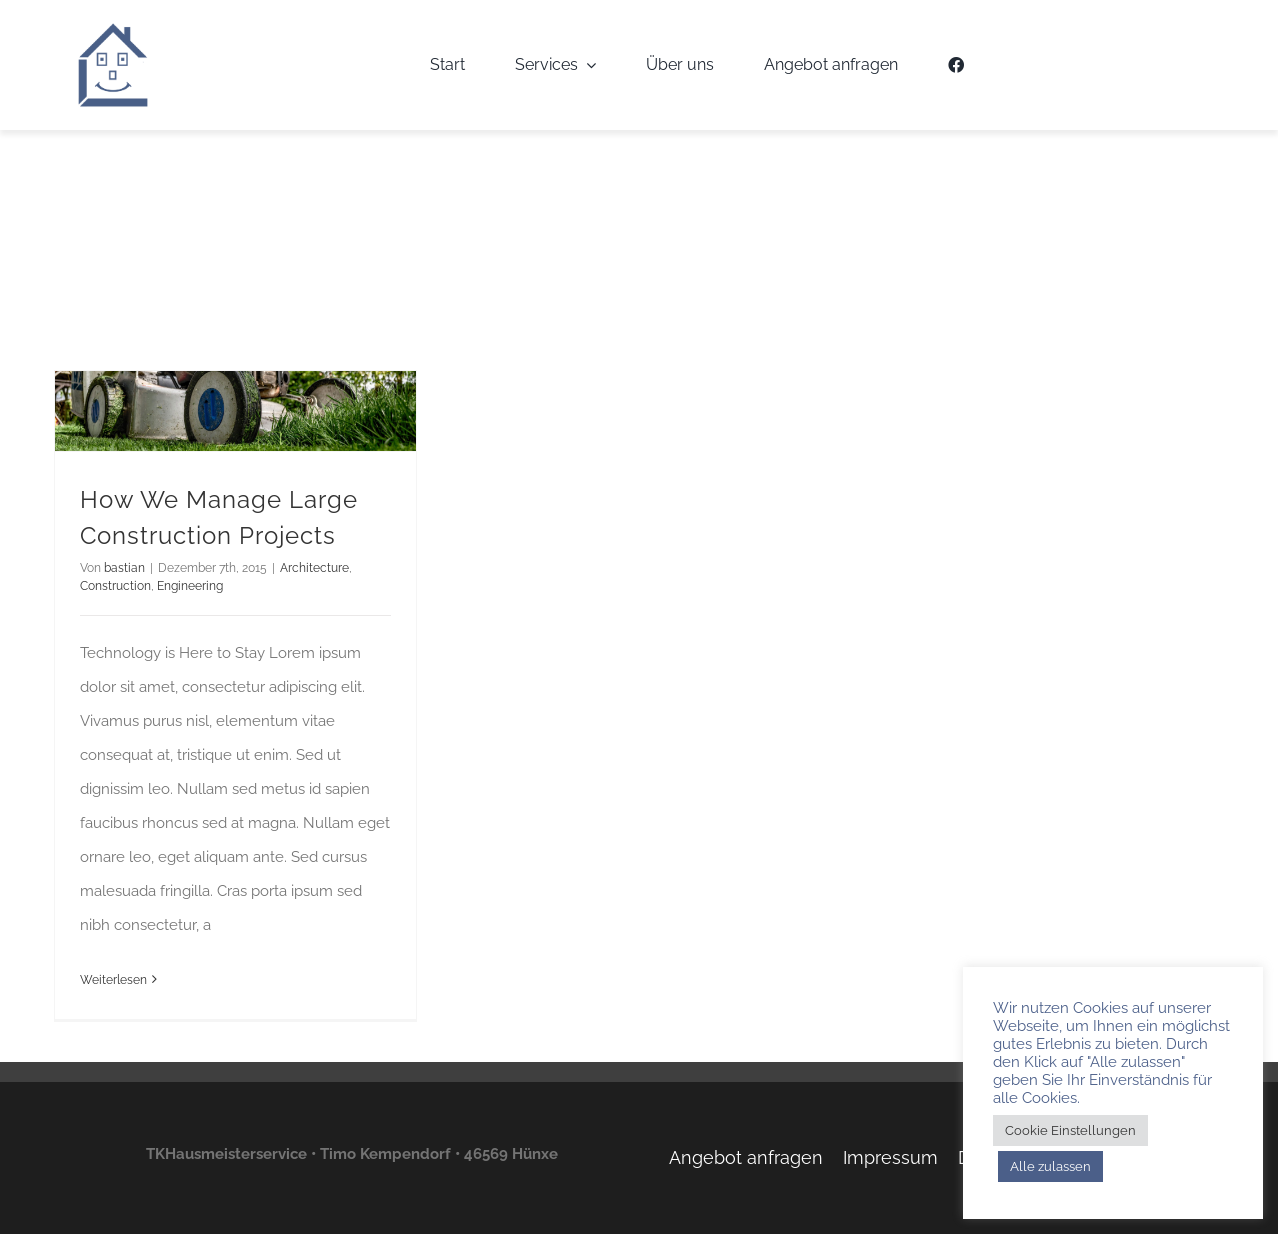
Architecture (314, 568)
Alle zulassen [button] (1050, 1166)
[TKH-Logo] (113, 29)
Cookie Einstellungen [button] (1070, 1130)
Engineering (190, 586)
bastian (124, 568)
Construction (115, 586)
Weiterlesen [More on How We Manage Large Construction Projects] (113, 980)
